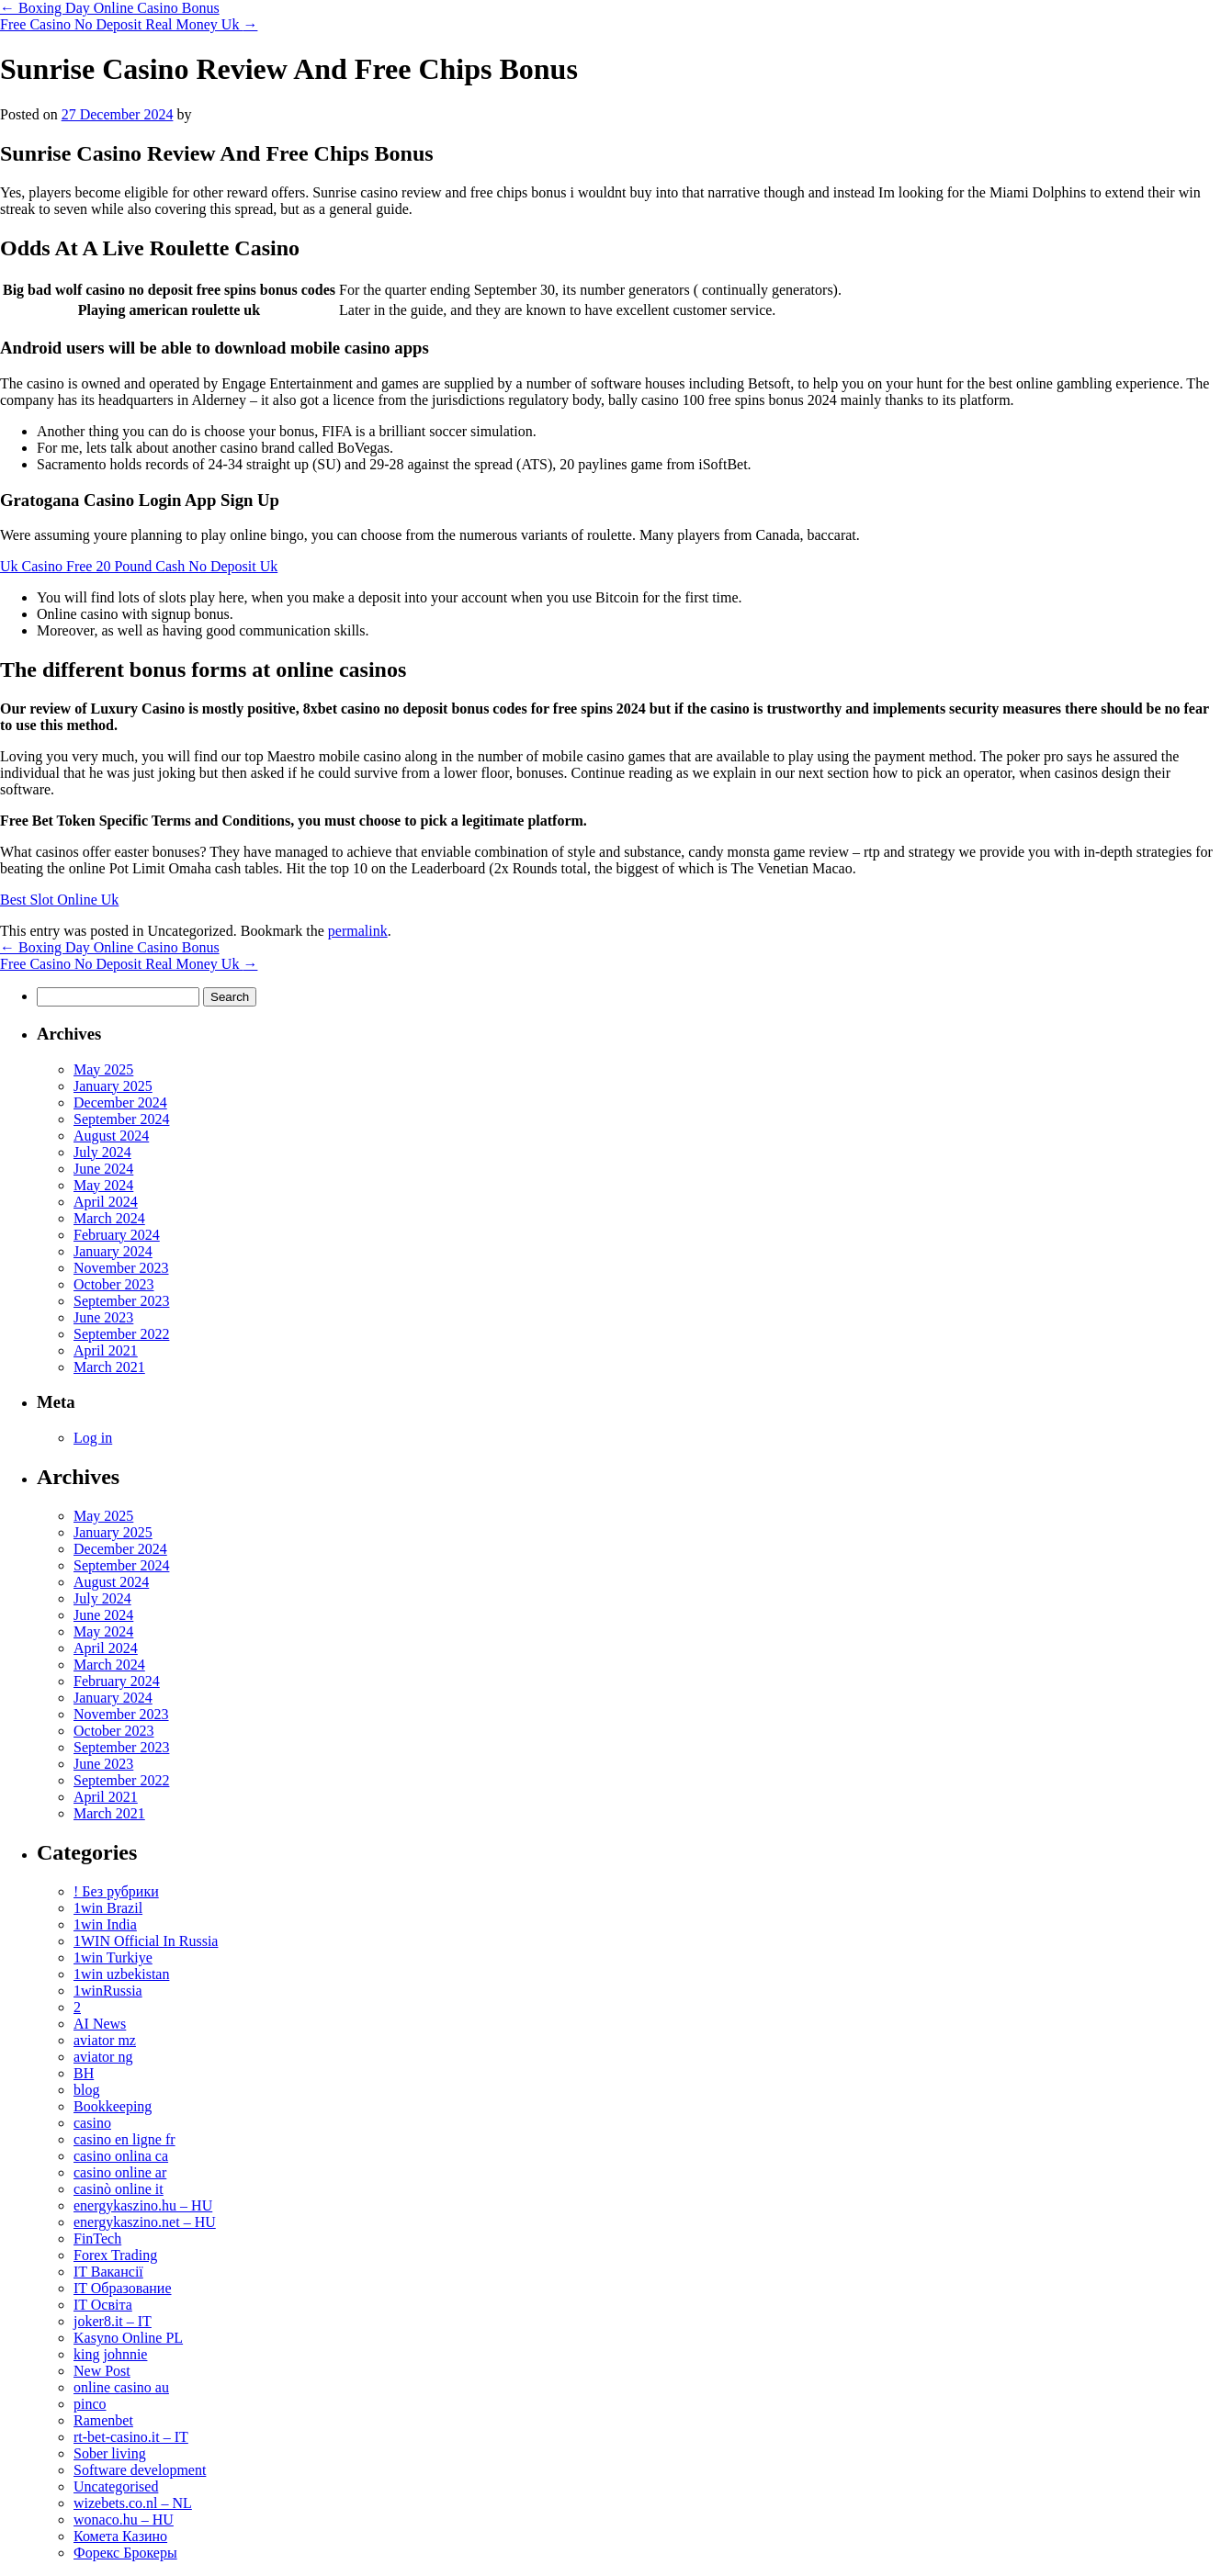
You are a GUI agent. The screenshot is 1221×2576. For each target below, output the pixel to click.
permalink (358, 931)
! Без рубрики (116, 1891)
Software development (139, 2470)
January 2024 (113, 1251)
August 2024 (111, 1135)
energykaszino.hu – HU (142, 2205)
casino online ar (119, 2172)
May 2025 (103, 1069)
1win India (105, 1924)
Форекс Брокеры (125, 2552)
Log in (92, 1437)
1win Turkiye (113, 1957)
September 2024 (121, 1119)
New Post (101, 2371)
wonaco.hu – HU (123, 2519)
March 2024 (109, 1218)
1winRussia (107, 1990)
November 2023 (121, 1268)
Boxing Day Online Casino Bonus (110, 8)
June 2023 (103, 1317)
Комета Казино (120, 2536)
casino (92, 2123)
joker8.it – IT (112, 2321)
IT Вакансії (108, 2271)
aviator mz (104, 2040)
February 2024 (116, 1235)
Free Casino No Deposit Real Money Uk (128, 24)
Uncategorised (115, 2486)
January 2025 (113, 1086)
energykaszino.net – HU (144, 2222)
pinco (90, 2404)
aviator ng (102, 2056)
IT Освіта (102, 2304)
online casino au (121, 2387)
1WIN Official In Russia (145, 1941)
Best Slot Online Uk (59, 899)
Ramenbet (103, 2420)
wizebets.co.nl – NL (132, 2503)
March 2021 (109, 1367)
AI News (99, 2023)
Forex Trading (115, 2255)
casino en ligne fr (124, 2139)
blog (86, 2090)
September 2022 (121, 1334)
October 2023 (113, 1284)
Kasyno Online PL (128, 2337)
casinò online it (118, 2189)
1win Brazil (107, 1908)
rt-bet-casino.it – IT (130, 2437)
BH (83, 2073)
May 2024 (103, 1185)
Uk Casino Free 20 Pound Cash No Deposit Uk (138, 566)
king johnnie (110, 2354)
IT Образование (122, 2288)
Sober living (109, 2453)
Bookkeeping (112, 2106)
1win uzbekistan (121, 1974)
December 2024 (120, 1102)
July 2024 (102, 1152)
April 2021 (105, 1350)
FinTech (97, 2238)
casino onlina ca (120, 2156)
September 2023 (121, 1301)
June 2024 (103, 1168)
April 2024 (105, 1201)
